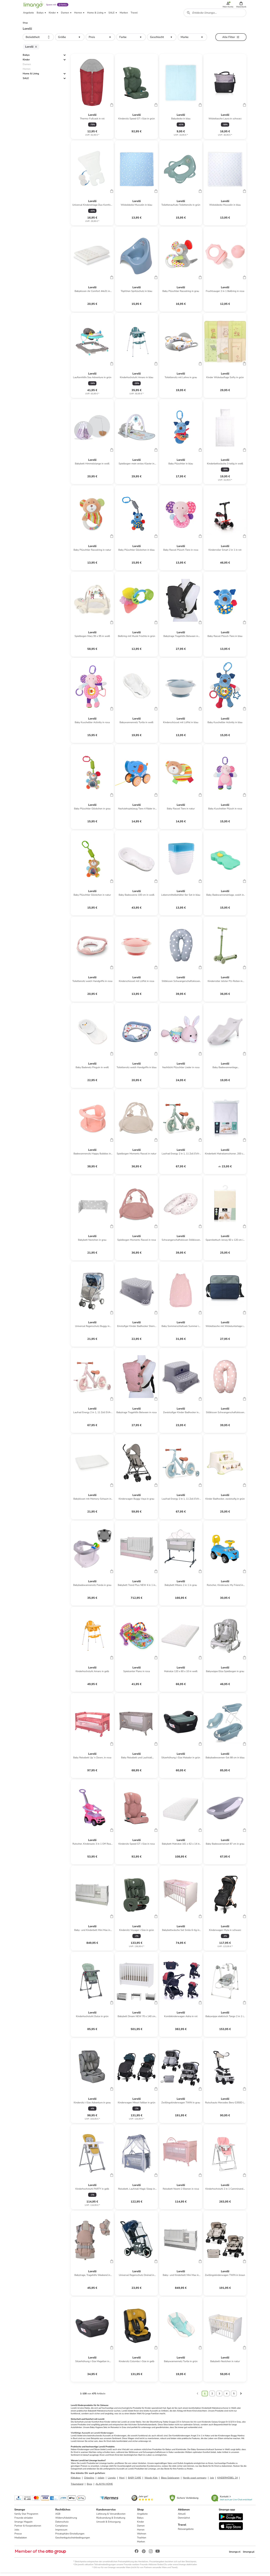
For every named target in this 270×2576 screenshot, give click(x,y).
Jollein (101, 2480)
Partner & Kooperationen (27, 2528)
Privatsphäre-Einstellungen (69, 2536)
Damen (141, 2528)
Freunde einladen (23, 2521)
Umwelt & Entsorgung (108, 2524)
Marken (141, 2544)
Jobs (16, 2532)
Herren (140, 2532)
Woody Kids (151, 2480)
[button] (241, 5)
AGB (57, 2517)
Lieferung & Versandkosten (111, 2517)
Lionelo (112, 2480)
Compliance (61, 2528)
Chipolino (89, 2480)
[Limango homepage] (33, 5)
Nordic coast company (194, 2480)
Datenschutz (62, 2524)
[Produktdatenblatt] (92, 99)
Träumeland (77, 2486)
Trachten (141, 2540)
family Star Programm (26, 2517)
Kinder (26, 62)
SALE (26, 81)
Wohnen (141, 2536)
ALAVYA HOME (104, 2486)
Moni (121, 2480)
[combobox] (215, 15)
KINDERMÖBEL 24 (227, 2480)
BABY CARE (134, 2480)
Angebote (142, 2517)
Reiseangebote (186, 2532)
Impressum (61, 2532)
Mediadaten (20, 2540)
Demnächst (184, 2521)
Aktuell (182, 2517)
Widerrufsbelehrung (66, 2521)
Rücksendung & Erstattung (110, 2521)
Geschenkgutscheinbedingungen (72, 2540)
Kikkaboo (76, 2480)
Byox (89, 2486)
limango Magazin (23, 2524)
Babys (26, 58)
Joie (212, 2480)
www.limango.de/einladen (185, 2567)
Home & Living (31, 76)
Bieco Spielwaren (170, 2480)
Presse (18, 2536)
